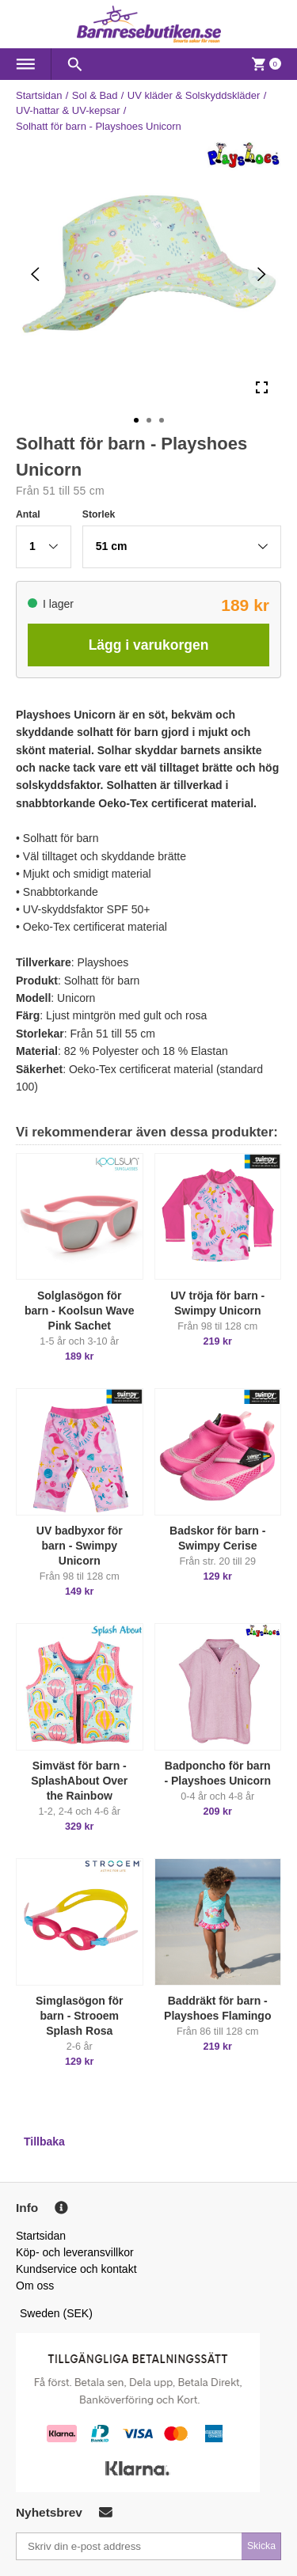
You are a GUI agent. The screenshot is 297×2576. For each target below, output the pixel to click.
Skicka (261, 2545)
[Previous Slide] (35, 274)
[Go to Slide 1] (136, 420)
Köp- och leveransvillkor (75, 2252)
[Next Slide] (262, 274)
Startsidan (39, 95)
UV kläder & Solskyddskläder (194, 95)
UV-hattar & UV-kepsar (68, 110)
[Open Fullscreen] (262, 387)
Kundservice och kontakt (76, 2269)
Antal (28, 514)
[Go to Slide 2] (149, 420)
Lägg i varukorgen (149, 645)
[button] (43, 546)
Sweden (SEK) (56, 2313)
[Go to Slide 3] (161, 420)
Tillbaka (44, 2141)
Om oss (35, 2285)
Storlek (99, 514)
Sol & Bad (95, 95)
